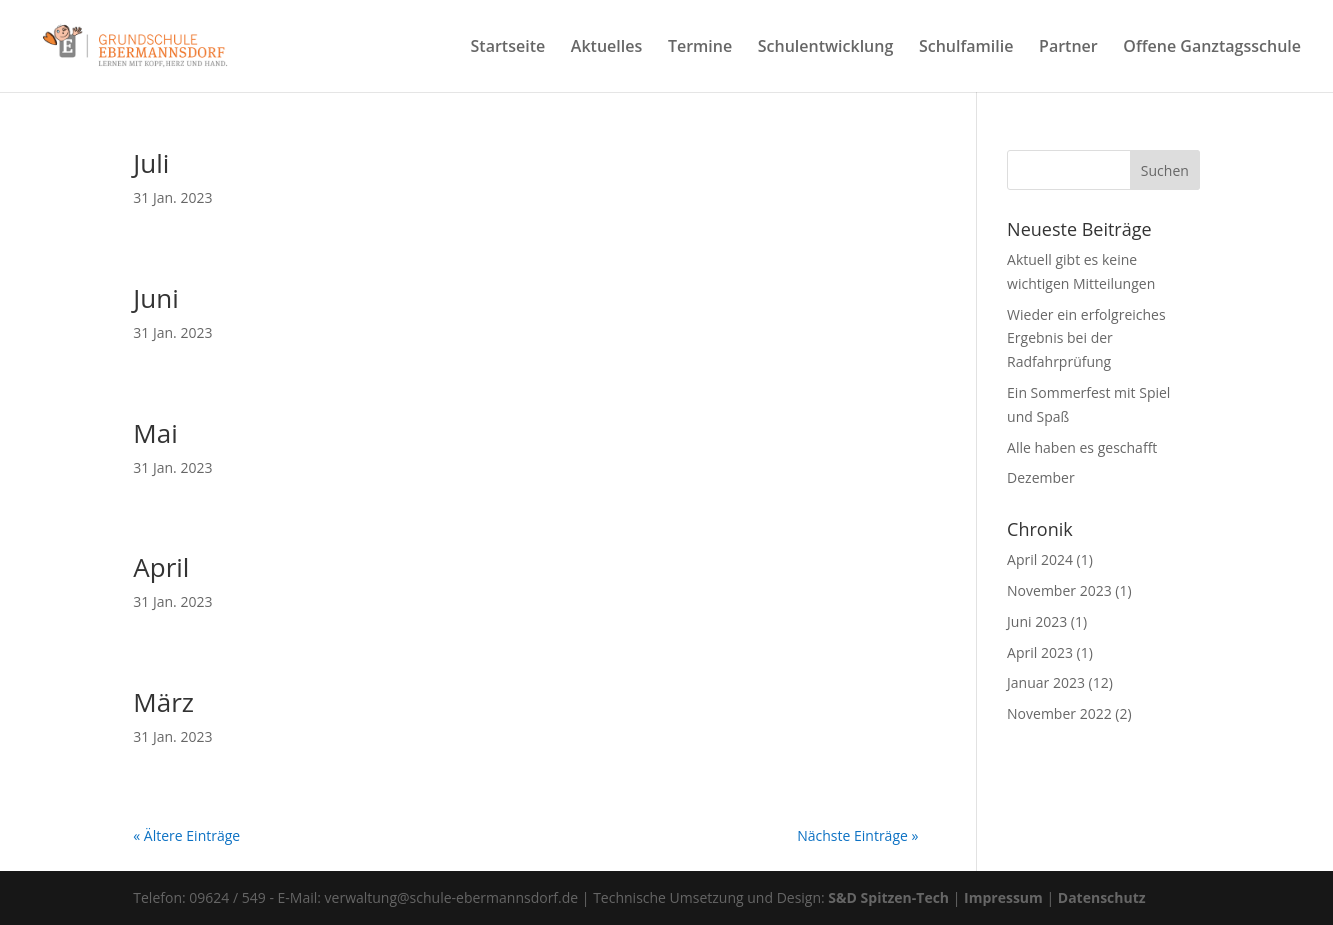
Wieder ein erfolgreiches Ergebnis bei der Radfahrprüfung (1086, 338)
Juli (151, 163)
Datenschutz (1102, 897)
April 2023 (1040, 652)
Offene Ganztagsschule (1212, 48)
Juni (155, 298)
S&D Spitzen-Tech (888, 897)
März (163, 702)
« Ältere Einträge (186, 835)
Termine (700, 48)
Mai (155, 433)
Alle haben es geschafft (1082, 447)
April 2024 (1040, 559)
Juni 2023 (1037, 621)
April (161, 567)
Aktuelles (606, 48)
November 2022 (1059, 713)
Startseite (508, 48)
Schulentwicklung (826, 48)
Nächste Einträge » (857, 835)
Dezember (1041, 477)
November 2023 (1059, 590)
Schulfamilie (966, 48)
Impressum (1003, 897)
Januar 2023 (1046, 682)
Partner (1068, 48)
